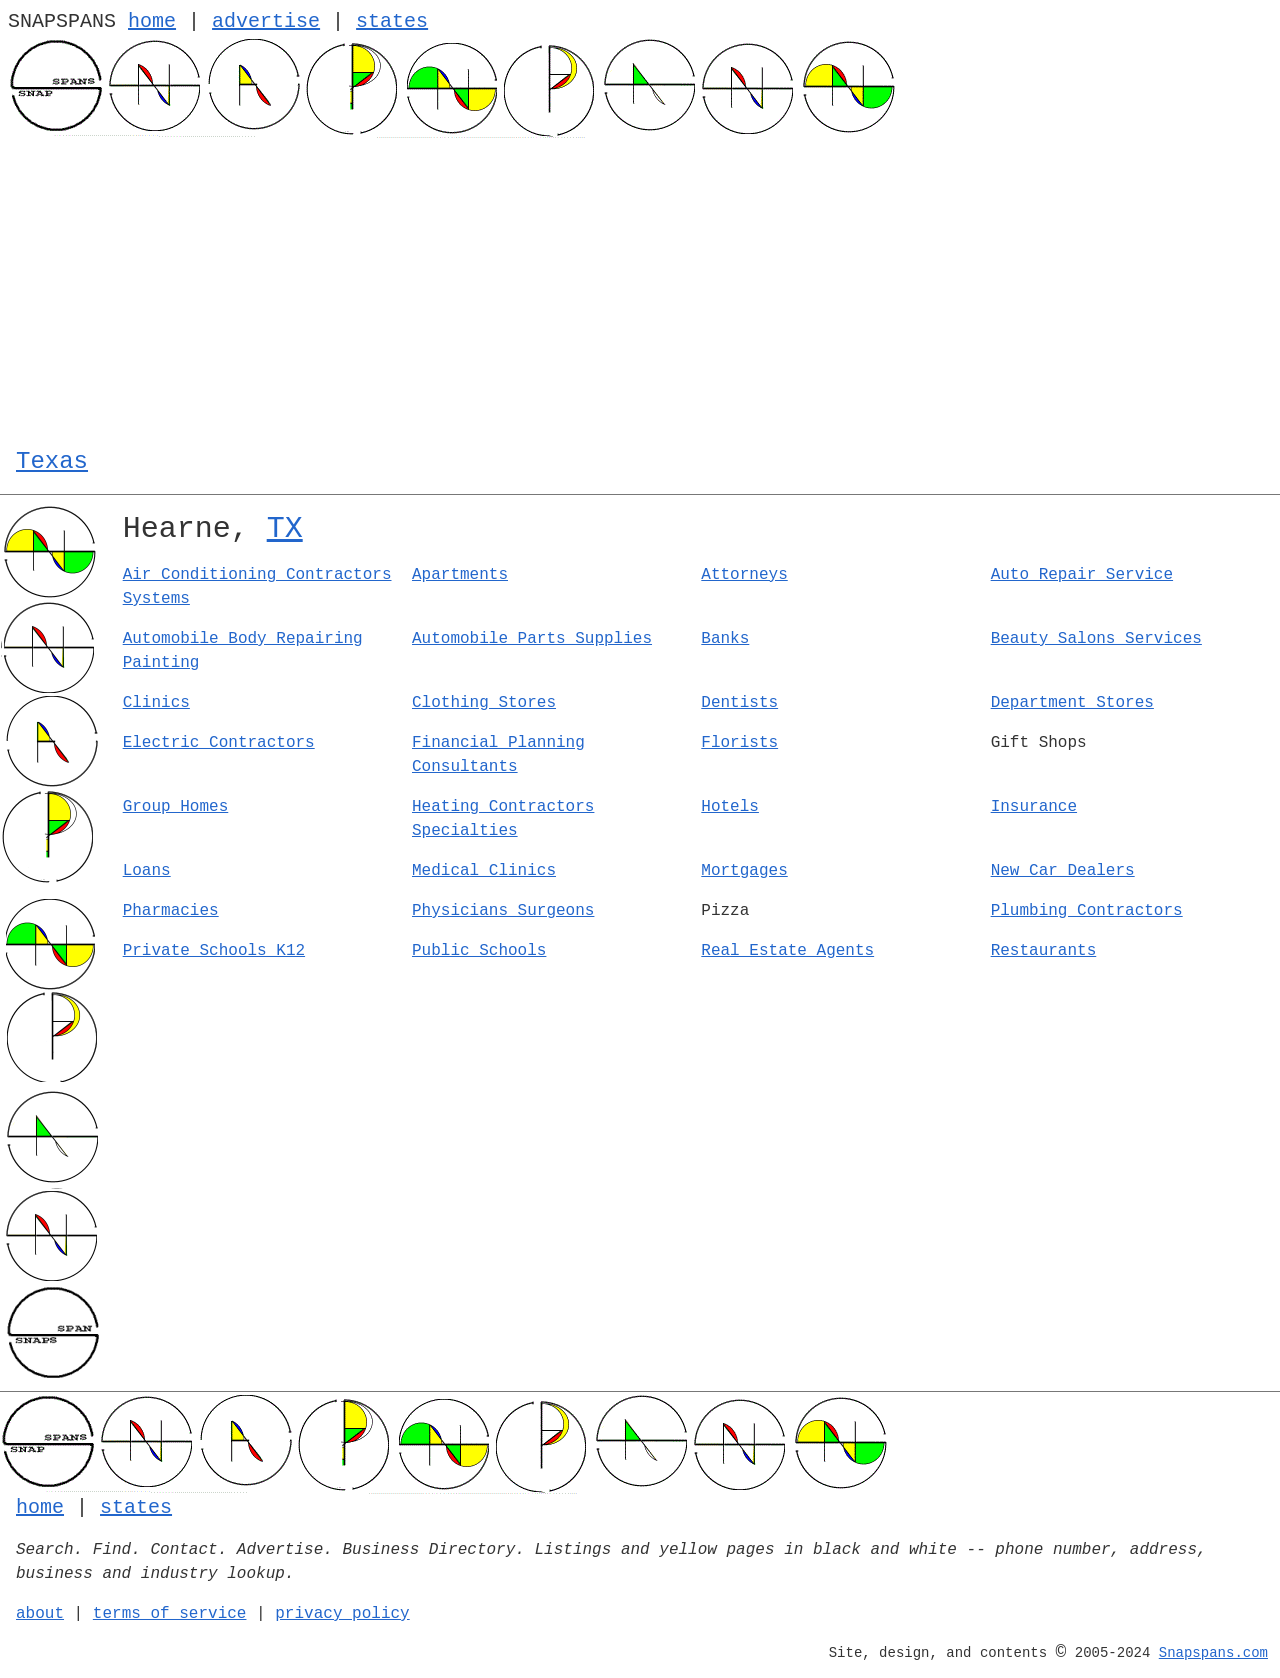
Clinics (156, 703)
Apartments (460, 575)
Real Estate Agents (787, 951)
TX (285, 529)
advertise (266, 21)
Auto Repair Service (1082, 575)
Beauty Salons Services (1096, 639)
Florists (739, 743)
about (40, 1614)
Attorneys (744, 575)
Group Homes (176, 807)
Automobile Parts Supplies (532, 639)
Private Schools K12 (214, 951)
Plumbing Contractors (1087, 911)
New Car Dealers (1063, 871)
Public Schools (479, 951)
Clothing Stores (484, 703)
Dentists (739, 703)
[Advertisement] (640, 288)
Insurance (1034, 807)
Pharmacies (171, 911)
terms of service (170, 1614)
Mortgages (744, 871)
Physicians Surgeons (503, 911)
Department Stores (1072, 703)
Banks (725, 639)
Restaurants (1044, 951)
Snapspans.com (1213, 1653)
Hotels (730, 807)
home (152, 21)
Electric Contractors (219, 743)
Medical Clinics (484, 871)
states (392, 21)
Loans (147, 871)
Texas (52, 461)
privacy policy (342, 1614)
